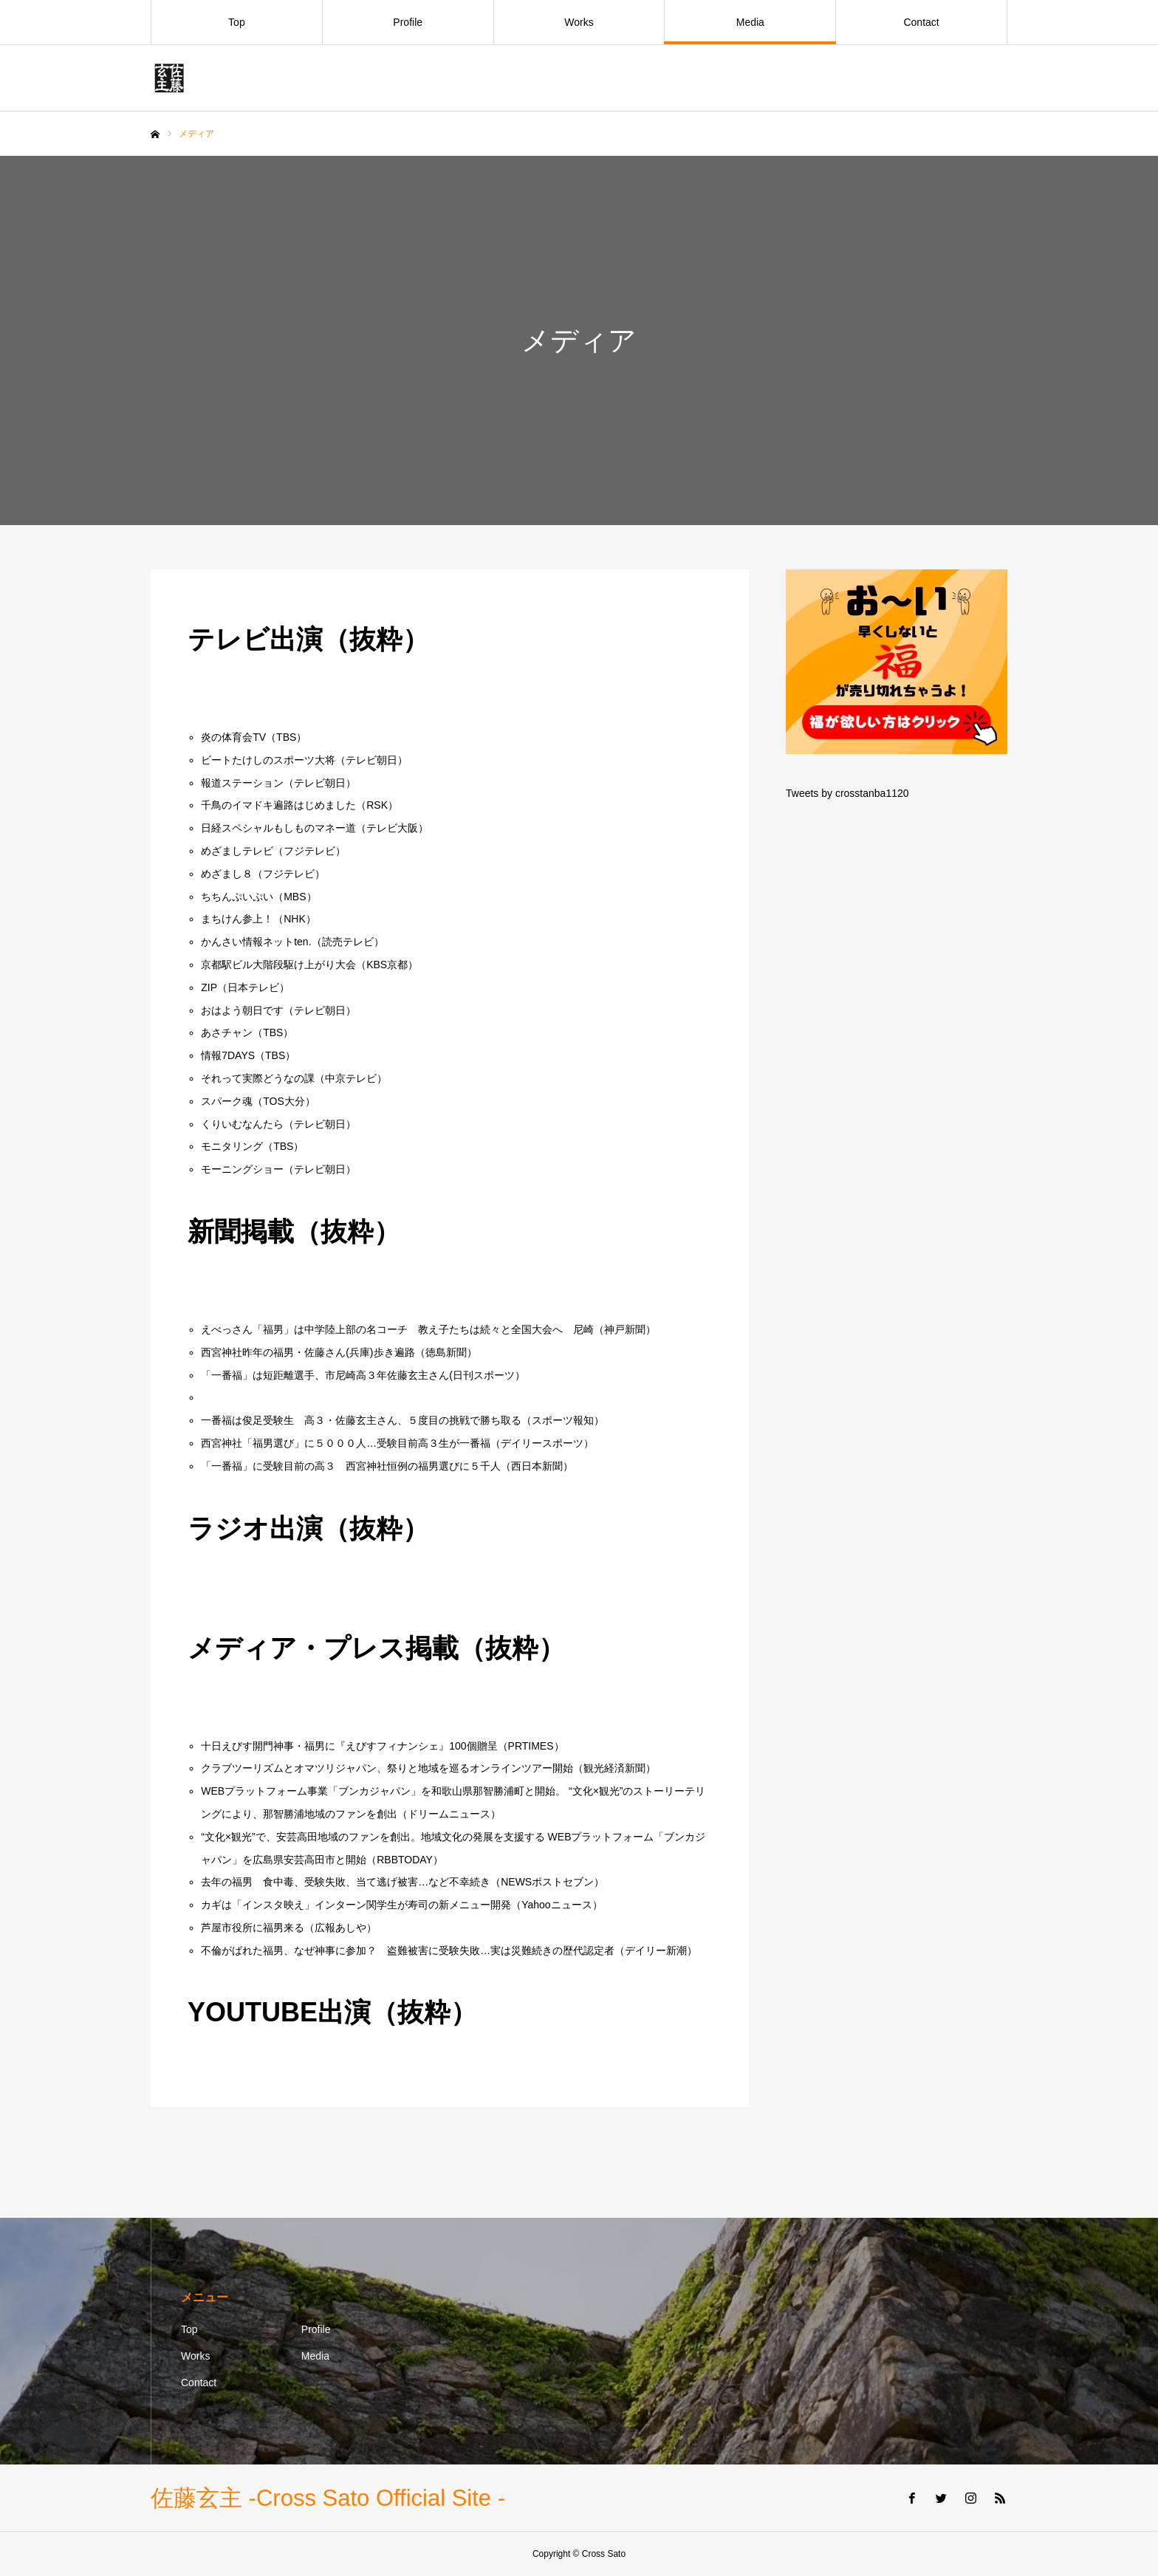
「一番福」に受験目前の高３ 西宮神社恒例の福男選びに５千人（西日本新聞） (387, 1466)
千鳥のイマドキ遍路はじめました (278, 805)
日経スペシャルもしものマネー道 (278, 828)
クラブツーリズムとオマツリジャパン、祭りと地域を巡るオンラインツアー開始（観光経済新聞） (428, 1768)
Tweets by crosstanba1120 (847, 793)
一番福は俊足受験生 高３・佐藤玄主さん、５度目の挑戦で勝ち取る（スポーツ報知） (402, 1420)
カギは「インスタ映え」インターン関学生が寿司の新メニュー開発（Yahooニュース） (401, 1905)
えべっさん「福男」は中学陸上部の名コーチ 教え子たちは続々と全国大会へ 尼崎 (397, 1329)
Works (578, 22)
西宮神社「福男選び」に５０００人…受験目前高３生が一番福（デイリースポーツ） (397, 1443)
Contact (921, 22)
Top (236, 22)
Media (750, 22)
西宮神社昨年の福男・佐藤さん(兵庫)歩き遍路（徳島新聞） (338, 1352)
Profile (407, 22)
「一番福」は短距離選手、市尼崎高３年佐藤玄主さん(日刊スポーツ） (363, 1375)
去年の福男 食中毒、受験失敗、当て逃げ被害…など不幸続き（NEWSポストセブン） (402, 1882)
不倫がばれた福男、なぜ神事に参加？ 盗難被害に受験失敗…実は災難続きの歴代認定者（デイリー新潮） (449, 1950)
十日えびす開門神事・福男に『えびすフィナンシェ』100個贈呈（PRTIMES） (382, 1746)
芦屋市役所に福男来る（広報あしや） (289, 1927)
